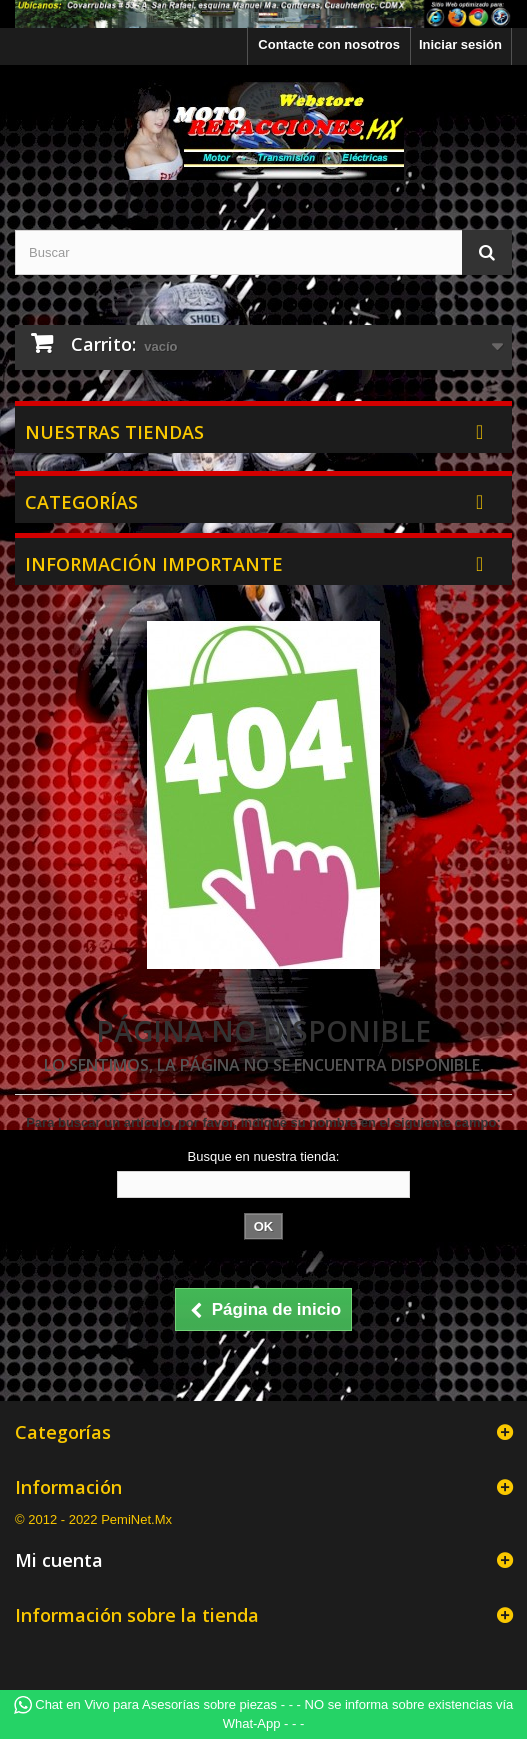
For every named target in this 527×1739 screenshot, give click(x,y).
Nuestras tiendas (114, 432)
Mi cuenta (59, 1560)
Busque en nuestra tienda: (264, 1156)
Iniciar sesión (460, 44)
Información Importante (154, 564)
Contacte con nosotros (329, 44)
